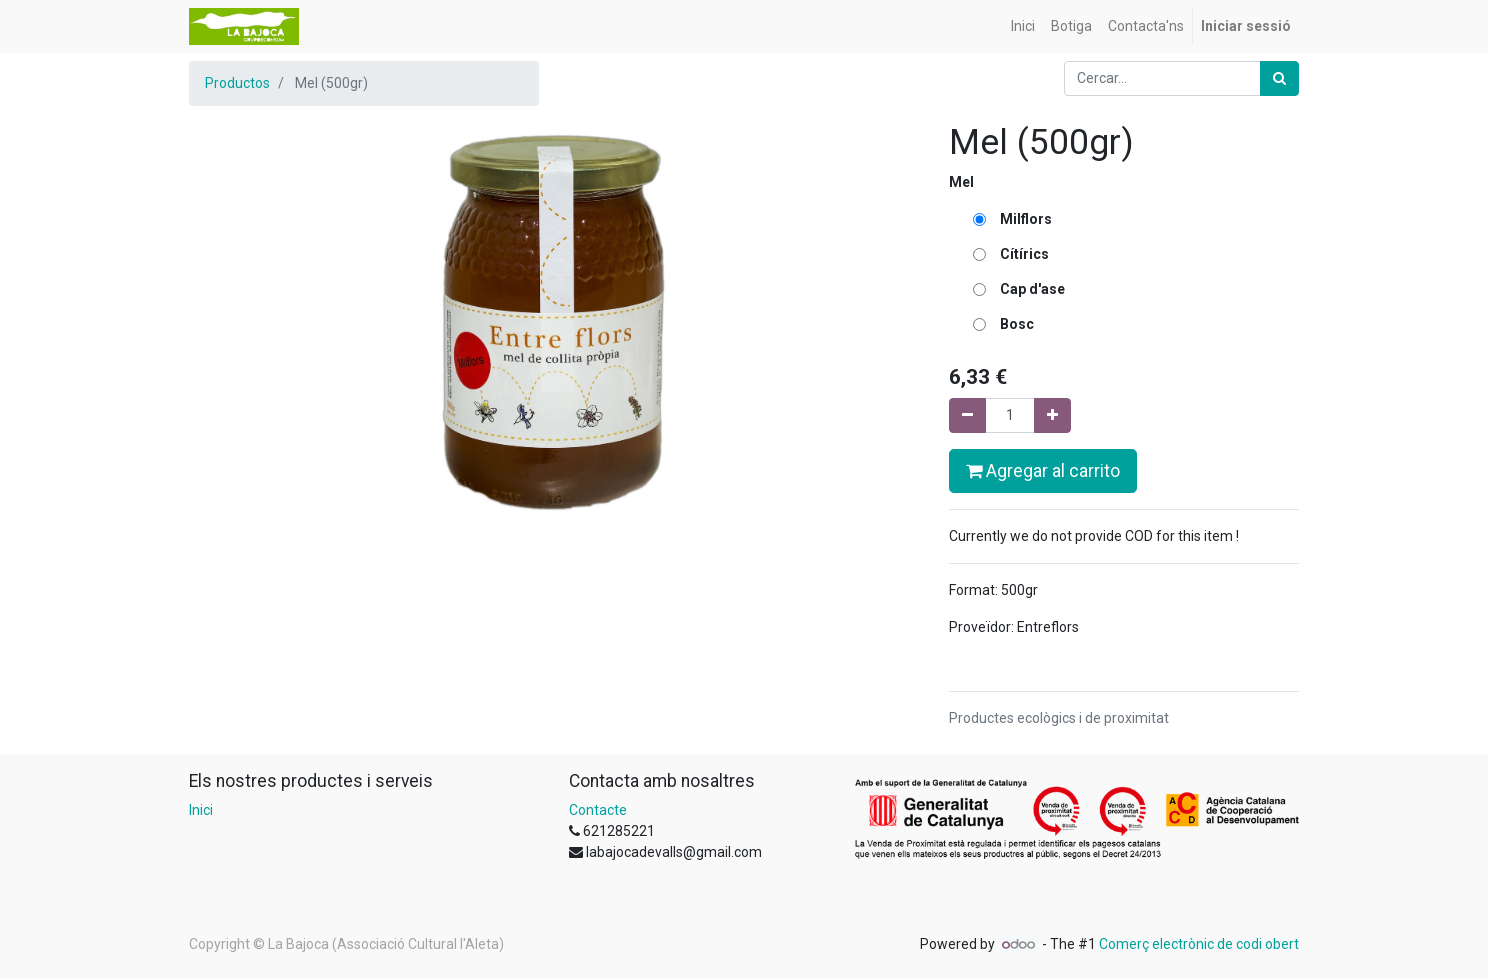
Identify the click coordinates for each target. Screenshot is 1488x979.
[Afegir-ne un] (1052, 415)
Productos (237, 83)
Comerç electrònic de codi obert (1199, 944)
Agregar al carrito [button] (1043, 471)
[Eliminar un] (967, 415)
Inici (201, 810)
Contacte (598, 810)
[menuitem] (1023, 26)
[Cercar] (1279, 78)
